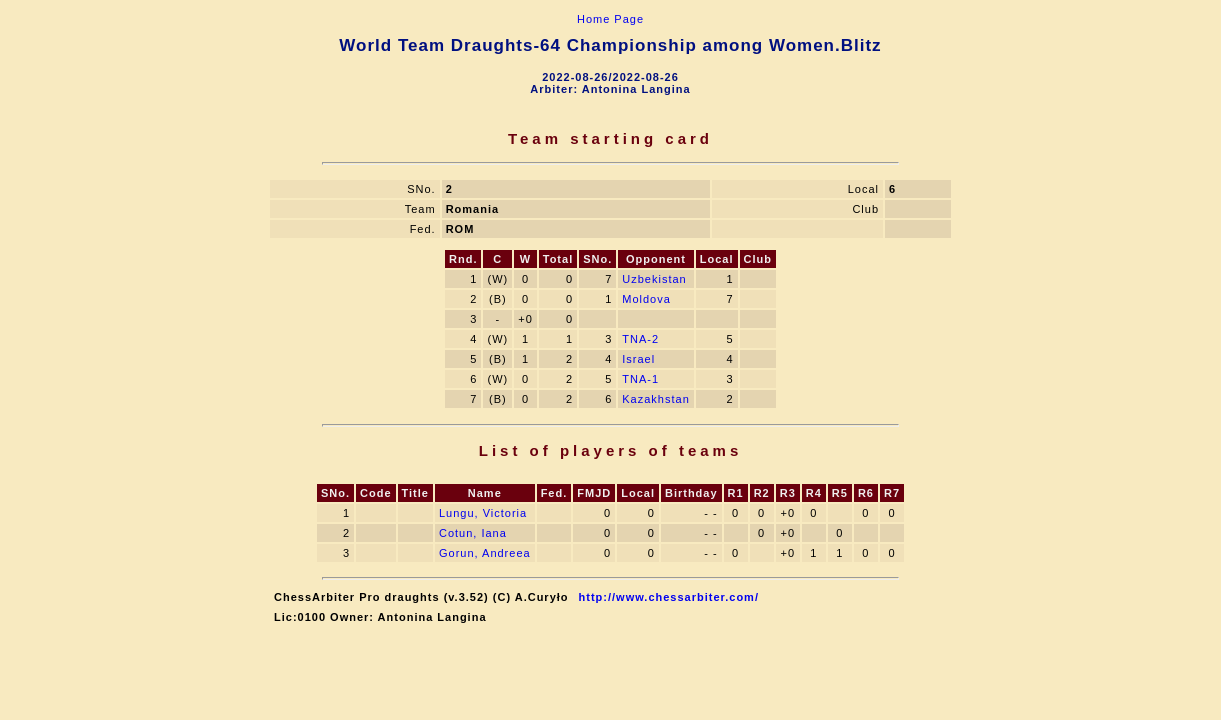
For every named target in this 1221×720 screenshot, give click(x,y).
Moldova (646, 299)
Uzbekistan (654, 279)
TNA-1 (640, 379)
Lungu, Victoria (483, 513)
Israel (638, 359)
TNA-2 (640, 339)
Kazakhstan (655, 399)
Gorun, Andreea (485, 553)
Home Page (610, 19)
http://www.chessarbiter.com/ (669, 597)
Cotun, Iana (473, 533)
